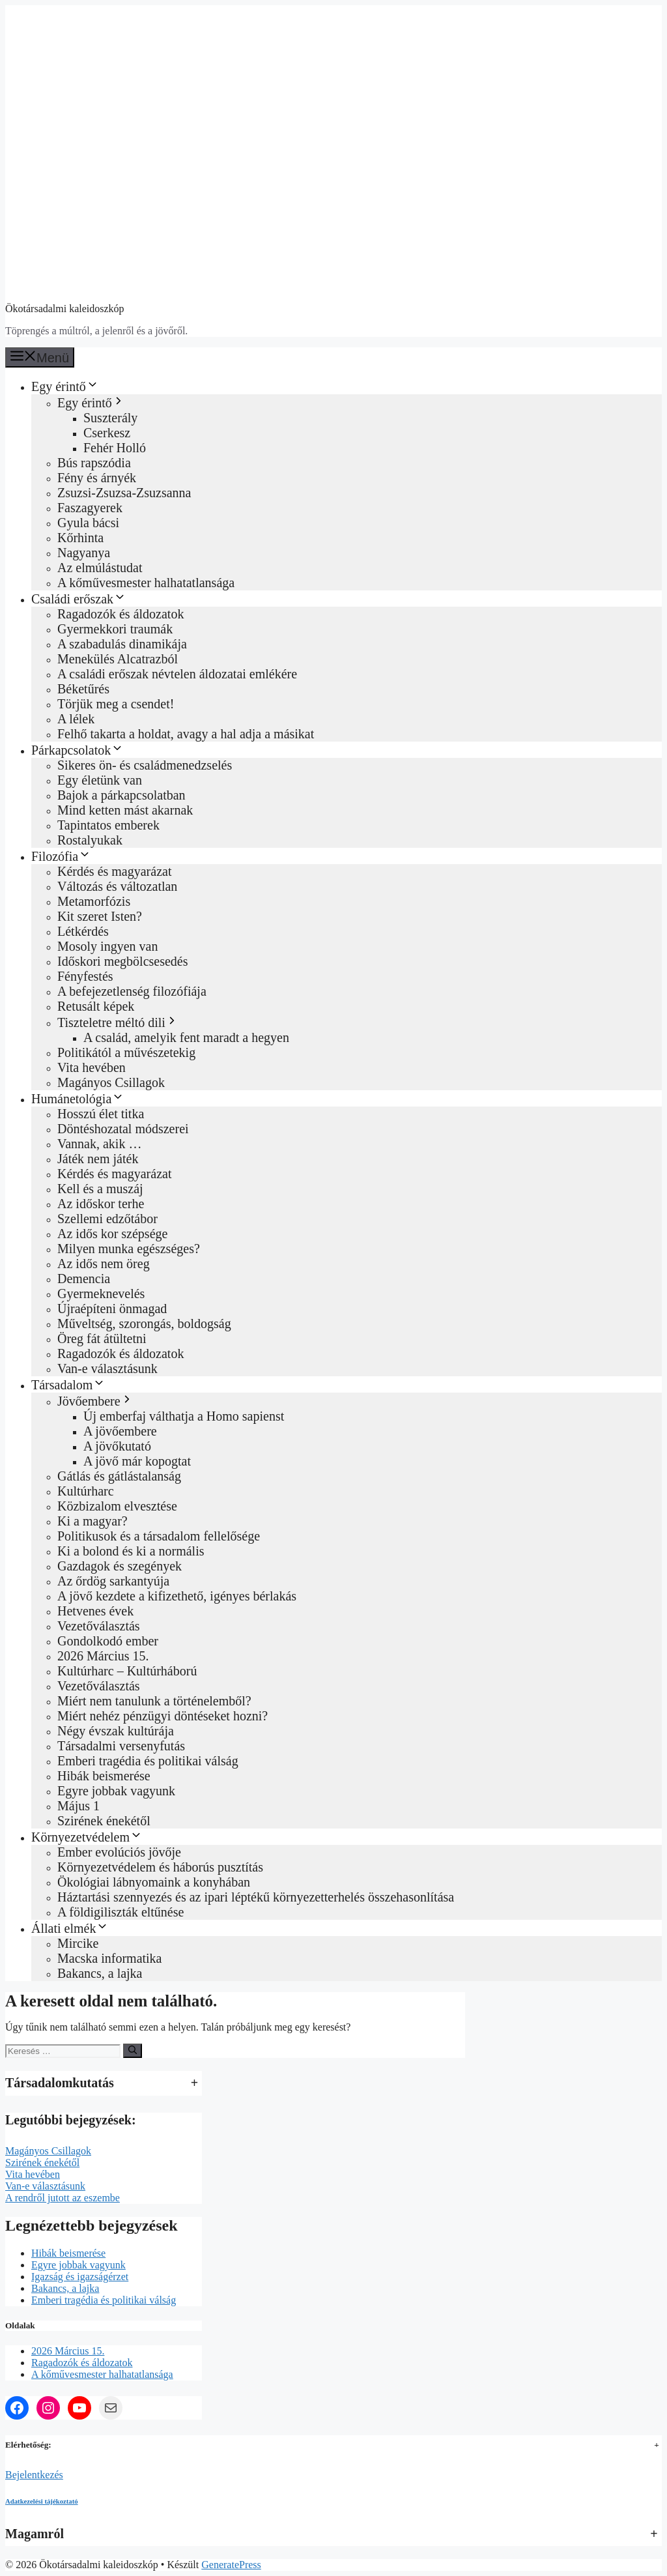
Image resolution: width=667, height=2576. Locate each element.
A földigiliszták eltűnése (120, 1912)
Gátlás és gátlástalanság (119, 1476)
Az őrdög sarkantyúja (113, 1581)
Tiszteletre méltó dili (117, 1022)
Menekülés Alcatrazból (117, 659)
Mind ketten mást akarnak (125, 810)
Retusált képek (95, 1006)
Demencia (83, 1278)
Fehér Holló (114, 448)
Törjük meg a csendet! (115, 704)
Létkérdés (83, 931)
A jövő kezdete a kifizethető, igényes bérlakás (176, 1596)
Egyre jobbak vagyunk (116, 1791)
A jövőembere (120, 1431)
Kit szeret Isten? (99, 916)
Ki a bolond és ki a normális (131, 1551)
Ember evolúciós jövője (119, 1852)
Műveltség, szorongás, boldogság (144, 1323)
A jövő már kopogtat (137, 1461)
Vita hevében (91, 1067)
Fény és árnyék (96, 477)
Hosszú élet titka (100, 1114)
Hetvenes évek (95, 1611)
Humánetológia (77, 1099)
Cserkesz (106, 433)
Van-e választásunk (107, 1368)
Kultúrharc (85, 1491)
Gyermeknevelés (101, 1293)
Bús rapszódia (94, 463)
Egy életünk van (99, 780)
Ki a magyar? (92, 1521)
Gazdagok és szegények (119, 1566)
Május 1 (78, 1806)
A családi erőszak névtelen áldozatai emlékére (177, 674)
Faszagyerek (89, 507)
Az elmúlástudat (100, 567)
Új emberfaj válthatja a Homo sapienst (183, 1416)
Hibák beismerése (103, 1776)
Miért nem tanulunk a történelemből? (154, 1701)
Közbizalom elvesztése (117, 1506)
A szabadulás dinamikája (122, 644)
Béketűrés (83, 689)
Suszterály (110, 418)
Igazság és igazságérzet (79, 2276)
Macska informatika (109, 1958)
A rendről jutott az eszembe (62, 2197)
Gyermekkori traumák (115, 629)
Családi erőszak (78, 599)
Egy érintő (65, 386)
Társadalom (68, 1385)
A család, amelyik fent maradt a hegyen (186, 1037)
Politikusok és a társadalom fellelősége (158, 1536)
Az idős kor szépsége (112, 1233)
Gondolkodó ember (107, 1641)
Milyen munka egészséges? (128, 1248)
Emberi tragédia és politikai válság (147, 1761)
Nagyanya (83, 552)
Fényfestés (85, 976)
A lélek (75, 719)
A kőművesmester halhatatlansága (145, 582)
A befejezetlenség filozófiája (131, 991)
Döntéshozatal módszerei (123, 1129)
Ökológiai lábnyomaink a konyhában (153, 1882)
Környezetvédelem (87, 1837)
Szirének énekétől (103, 1821)
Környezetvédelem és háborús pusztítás (160, 1867)
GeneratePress (231, 2564)
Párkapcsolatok (77, 750)
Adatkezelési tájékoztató (41, 2501)
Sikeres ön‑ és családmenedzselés (144, 765)
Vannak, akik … (99, 1143)
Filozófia (61, 856)
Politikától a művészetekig (126, 1052)
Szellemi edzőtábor (107, 1218)
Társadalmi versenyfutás (121, 1746)
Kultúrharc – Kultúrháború (127, 1671)
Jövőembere (95, 1401)
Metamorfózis (93, 901)
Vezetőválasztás (98, 1626)
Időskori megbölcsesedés (122, 961)
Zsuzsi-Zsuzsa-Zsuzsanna (124, 492)
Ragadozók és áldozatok (120, 614)
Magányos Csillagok (111, 1082)
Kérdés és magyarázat (114, 871)
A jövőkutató (117, 1446)
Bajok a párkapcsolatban (121, 795)
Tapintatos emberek (108, 825)
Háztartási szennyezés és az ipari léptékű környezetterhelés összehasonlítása (255, 1897)
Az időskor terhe (100, 1203)
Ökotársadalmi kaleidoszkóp (64, 308)
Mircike (77, 1943)
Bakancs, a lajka (100, 1973)
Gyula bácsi (88, 522)
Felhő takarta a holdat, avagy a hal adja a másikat (185, 734)
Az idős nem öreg (103, 1263)
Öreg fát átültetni (102, 1338)
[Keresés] (132, 2051)
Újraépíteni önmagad (112, 1308)
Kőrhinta (80, 537)
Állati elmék (70, 1928)
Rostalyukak (89, 840)
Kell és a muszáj (100, 1188)
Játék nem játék (97, 1158)
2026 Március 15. (103, 1656)
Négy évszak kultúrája (115, 1731)
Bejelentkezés (34, 2474)
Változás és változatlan (117, 886)
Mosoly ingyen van (107, 946)
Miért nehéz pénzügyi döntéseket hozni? (162, 1716)
